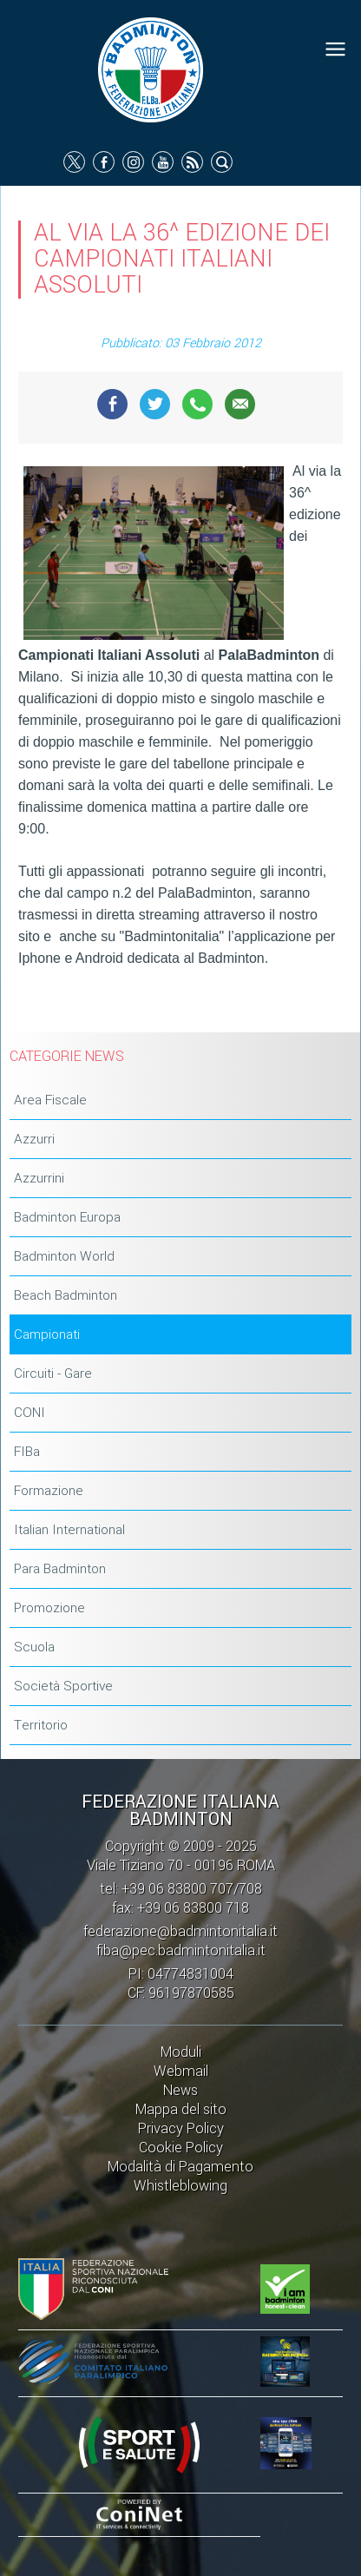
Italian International (69, 1529)
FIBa (27, 1451)
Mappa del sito (180, 2109)
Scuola (34, 1647)
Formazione (48, 1490)
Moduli (181, 2052)
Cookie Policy (181, 2148)
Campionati (47, 1334)
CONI (29, 1412)
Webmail (181, 2071)
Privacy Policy (181, 2128)
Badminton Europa (67, 1217)
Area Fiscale (50, 1100)
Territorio (41, 1725)
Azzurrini (39, 1178)
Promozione (49, 1607)
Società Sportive (63, 1686)
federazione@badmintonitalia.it (180, 1931)
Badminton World (64, 1256)
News (180, 2090)
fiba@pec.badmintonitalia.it (181, 1950)
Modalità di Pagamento (180, 2167)
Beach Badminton (65, 1295)
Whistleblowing (180, 2186)
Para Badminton (60, 1568)
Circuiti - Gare (53, 1373)
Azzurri (34, 1139)
